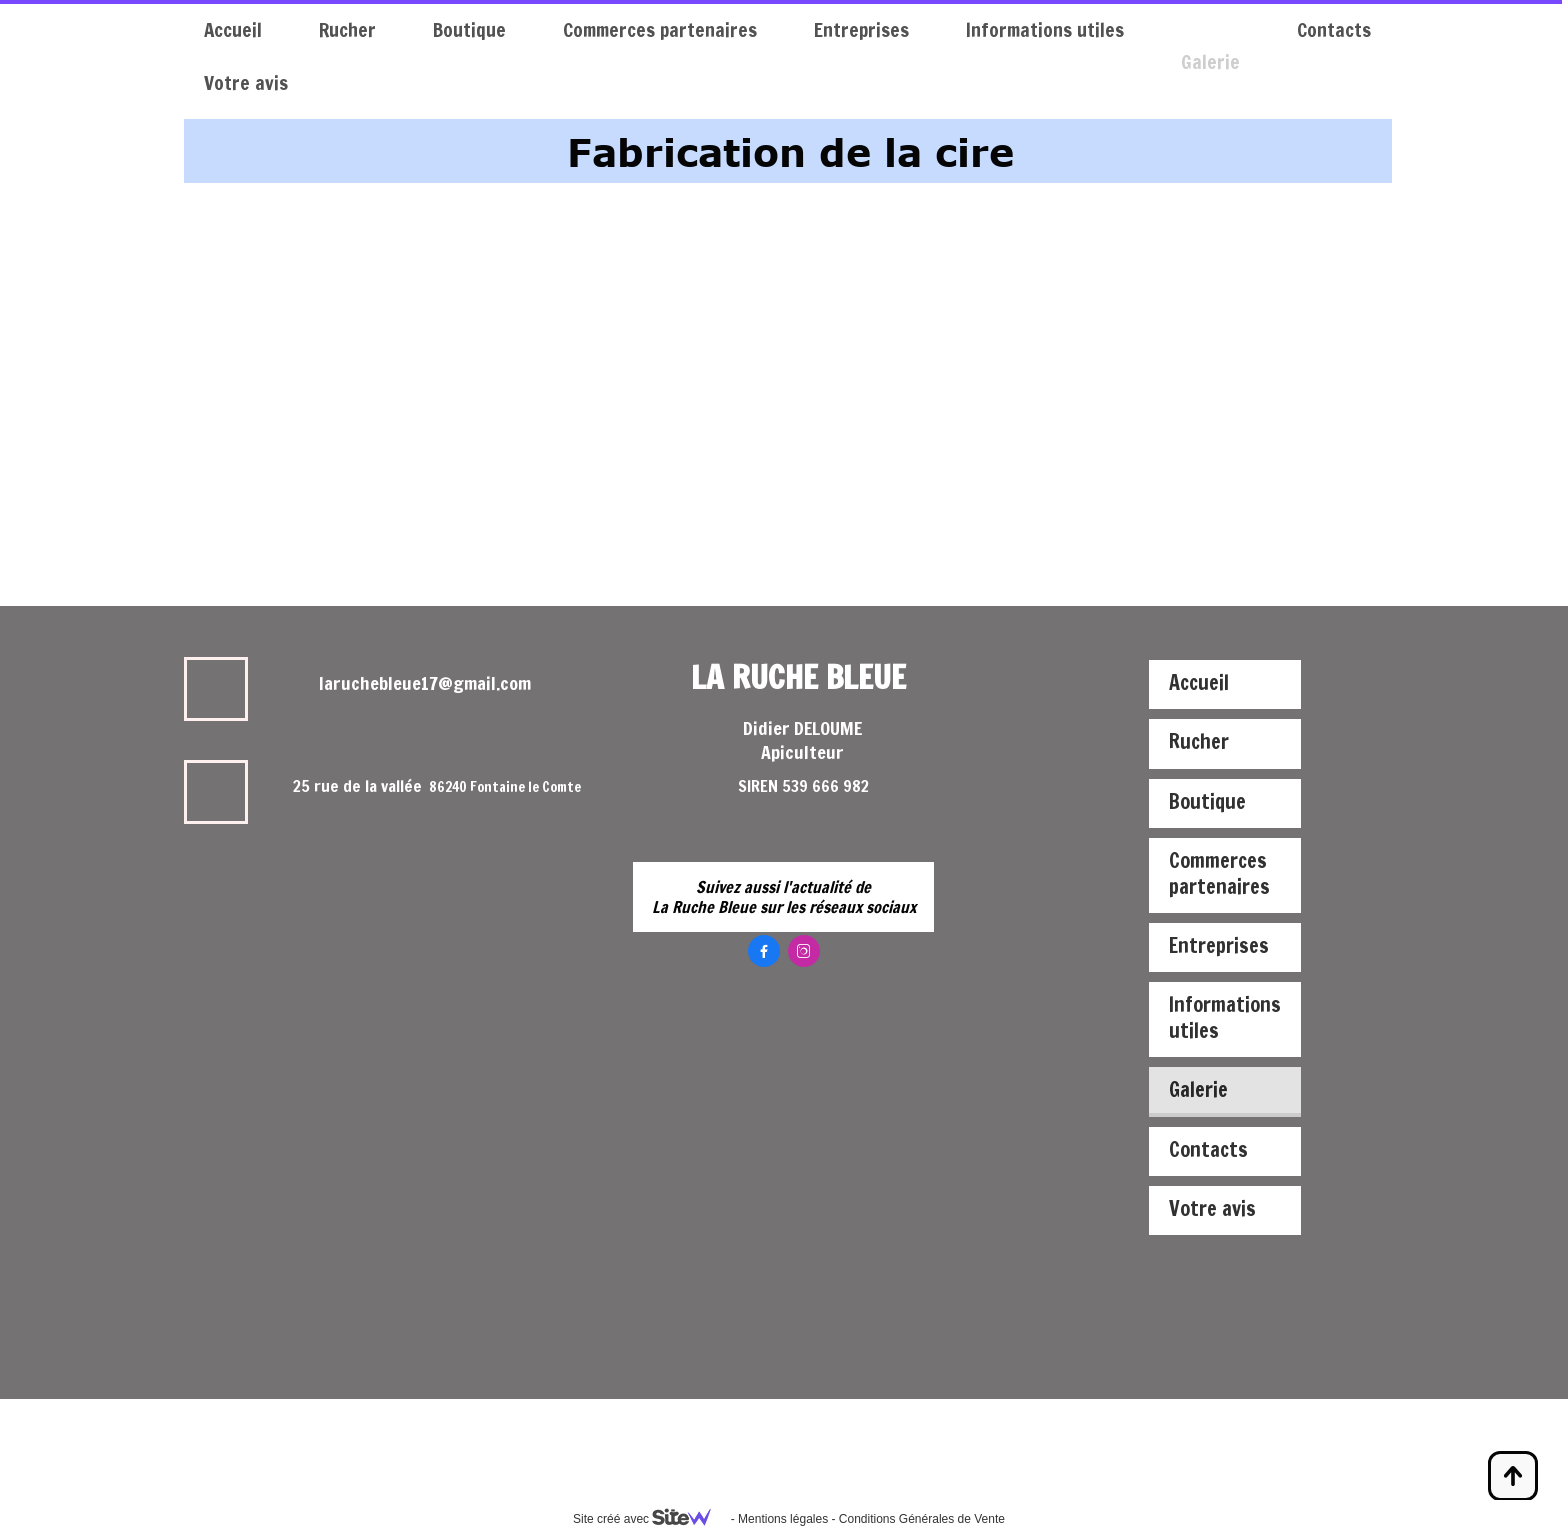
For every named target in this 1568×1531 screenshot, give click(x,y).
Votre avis (246, 82)
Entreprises (861, 29)
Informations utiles (1045, 29)
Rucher (347, 29)
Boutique (469, 29)
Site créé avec (650, 1519)
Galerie (1210, 29)
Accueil (233, 29)
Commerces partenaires (660, 29)
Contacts (1334, 29)
